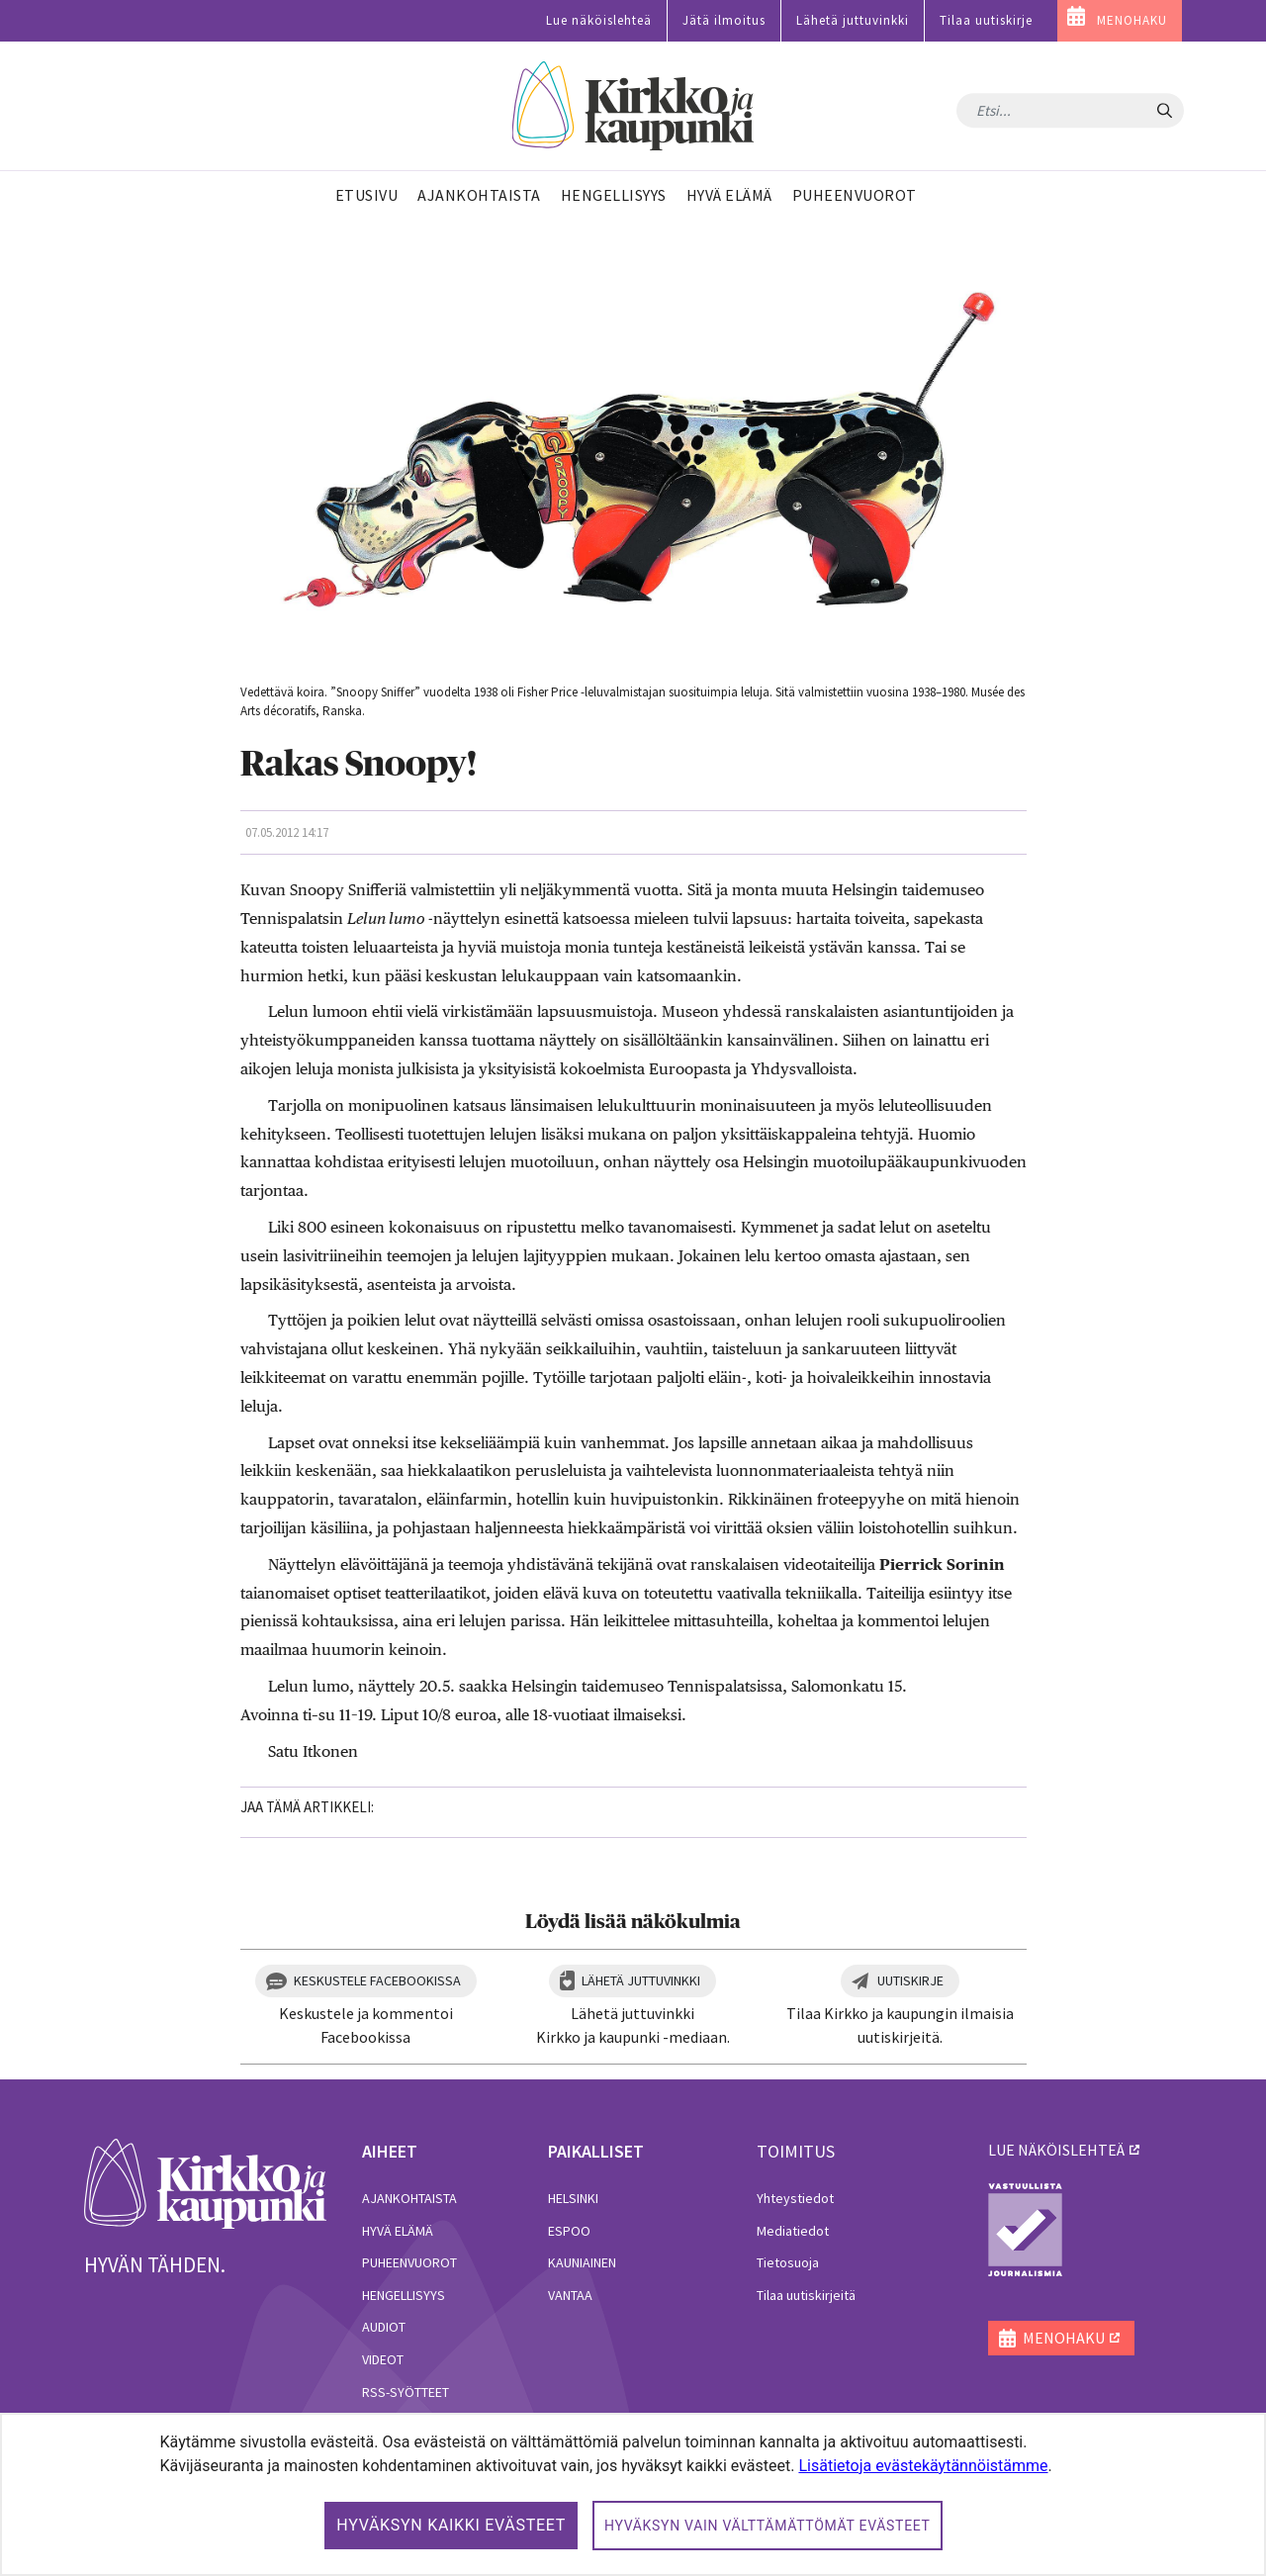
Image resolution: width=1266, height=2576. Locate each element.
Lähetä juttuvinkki (852, 20)
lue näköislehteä (1056, 2150)
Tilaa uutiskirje (986, 20)
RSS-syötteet (405, 2392)
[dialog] (633, 2494)
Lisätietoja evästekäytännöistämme (922, 2465)
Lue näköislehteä (599, 20)
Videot (383, 2359)
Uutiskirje (910, 1980)
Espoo (569, 2231)
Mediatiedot (793, 2231)
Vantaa (570, 2295)
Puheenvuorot (409, 2262)
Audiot (384, 2327)
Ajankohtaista (409, 2198)
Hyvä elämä (397, 2231)
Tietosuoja (788, 2262)
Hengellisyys (403, 2295)
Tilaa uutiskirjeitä (806, 2295)
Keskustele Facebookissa (377, 1980)
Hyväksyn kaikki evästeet (451, 2525)
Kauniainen (582, 2262)
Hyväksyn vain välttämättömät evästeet (767, 2525)
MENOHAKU (1132, 20)
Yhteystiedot (795, 2198)
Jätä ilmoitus (724, 20)
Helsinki (573, 2198)
